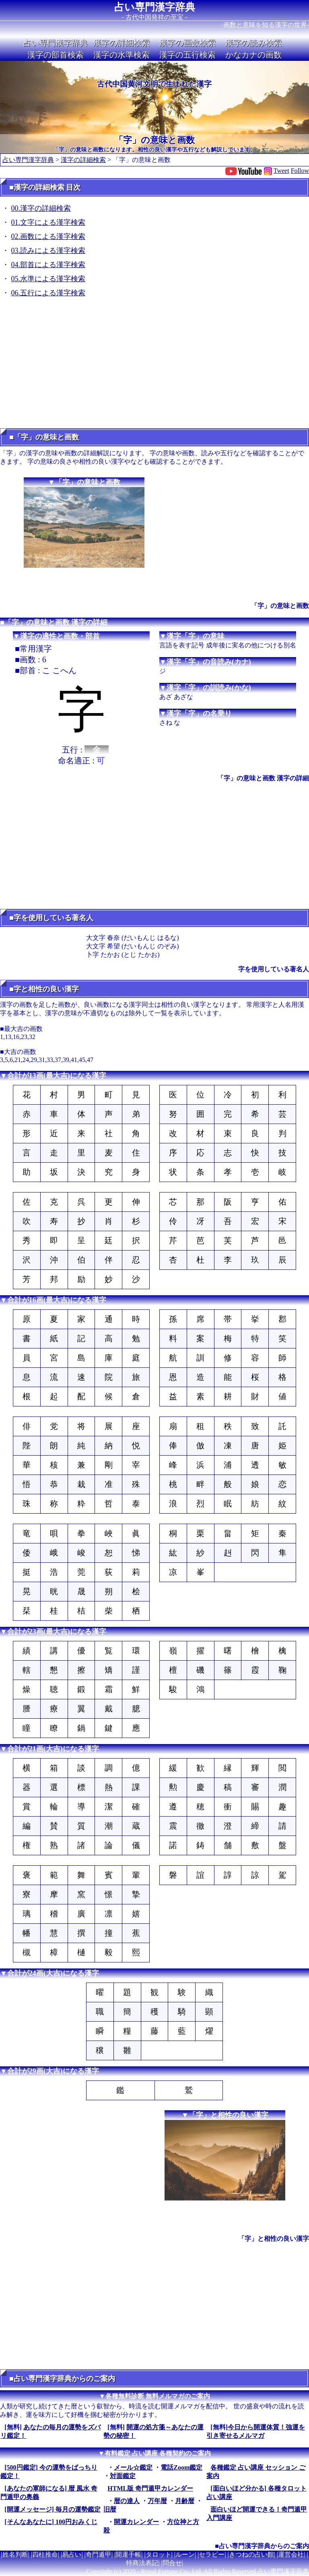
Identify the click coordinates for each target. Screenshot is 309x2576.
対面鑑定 (123, 2475)
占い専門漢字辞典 (154, 7)
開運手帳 (128, 2554)
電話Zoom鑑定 (181, 2467)
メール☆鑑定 (133, 2467)
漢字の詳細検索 (121, 42)
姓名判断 (15, 2554)
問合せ (172, 2562)
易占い (71, 2554)
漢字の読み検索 (253, 42)
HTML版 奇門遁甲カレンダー (150, 2488)
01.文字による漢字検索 (48, 222)
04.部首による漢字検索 (48, 265)
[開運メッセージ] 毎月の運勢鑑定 (52, 2509)
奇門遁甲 (98, 2554)
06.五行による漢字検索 (48, 293)
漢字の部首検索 (55, 54)
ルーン (185, 2554)
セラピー (212, 2554)
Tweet (281, 170)
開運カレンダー (136, 2521)
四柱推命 (45, 2554)
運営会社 (291, 2554)
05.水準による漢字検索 (48, 279)
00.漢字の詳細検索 (41, 208)
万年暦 (157, 2500)
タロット (158, 2554)
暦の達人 (127, 2500)
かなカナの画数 (253, 54)
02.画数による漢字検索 (48, 236)
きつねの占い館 (251, 2554)
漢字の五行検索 (187, 54)
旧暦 (109, 2509)
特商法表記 (142, 2562)
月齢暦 (184, 2500)
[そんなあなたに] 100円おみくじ (50, 2521)
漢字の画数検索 (187, 42)
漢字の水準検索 (121, 54)
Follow (300, 170)
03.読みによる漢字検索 (48, 251)
